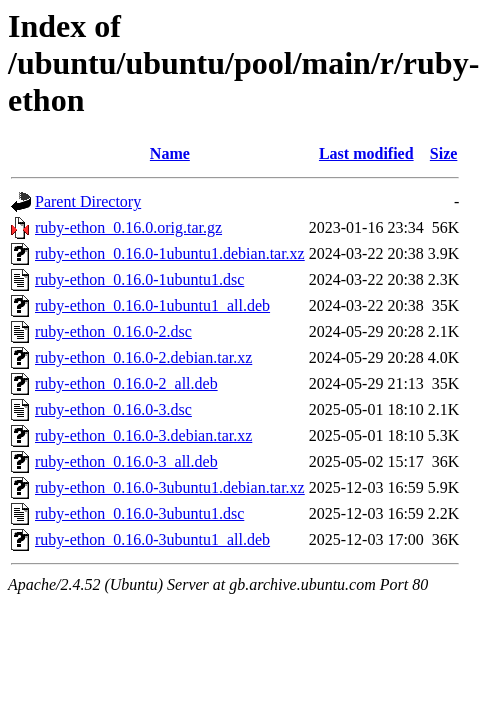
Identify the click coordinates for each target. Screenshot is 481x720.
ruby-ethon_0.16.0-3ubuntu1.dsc (139, 513)
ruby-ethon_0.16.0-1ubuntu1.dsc (139, 279)
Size (444, 153)
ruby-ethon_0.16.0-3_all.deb (126, 461)
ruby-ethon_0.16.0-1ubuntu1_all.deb (152, 305)
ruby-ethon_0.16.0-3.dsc (113, 409)
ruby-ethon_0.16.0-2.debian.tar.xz (143, 357)
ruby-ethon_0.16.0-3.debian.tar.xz (143, 435)
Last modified (366, 153)
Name (170, 153)
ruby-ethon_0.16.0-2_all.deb (126, 383)
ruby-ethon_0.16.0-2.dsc (113, 331)
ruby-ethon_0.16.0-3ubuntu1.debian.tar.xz (170, 487)
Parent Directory (88, 201)
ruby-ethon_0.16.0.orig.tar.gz (128, 227)
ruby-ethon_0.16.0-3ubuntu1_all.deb (152, 539)
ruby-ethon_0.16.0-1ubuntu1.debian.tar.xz (170, 253)
